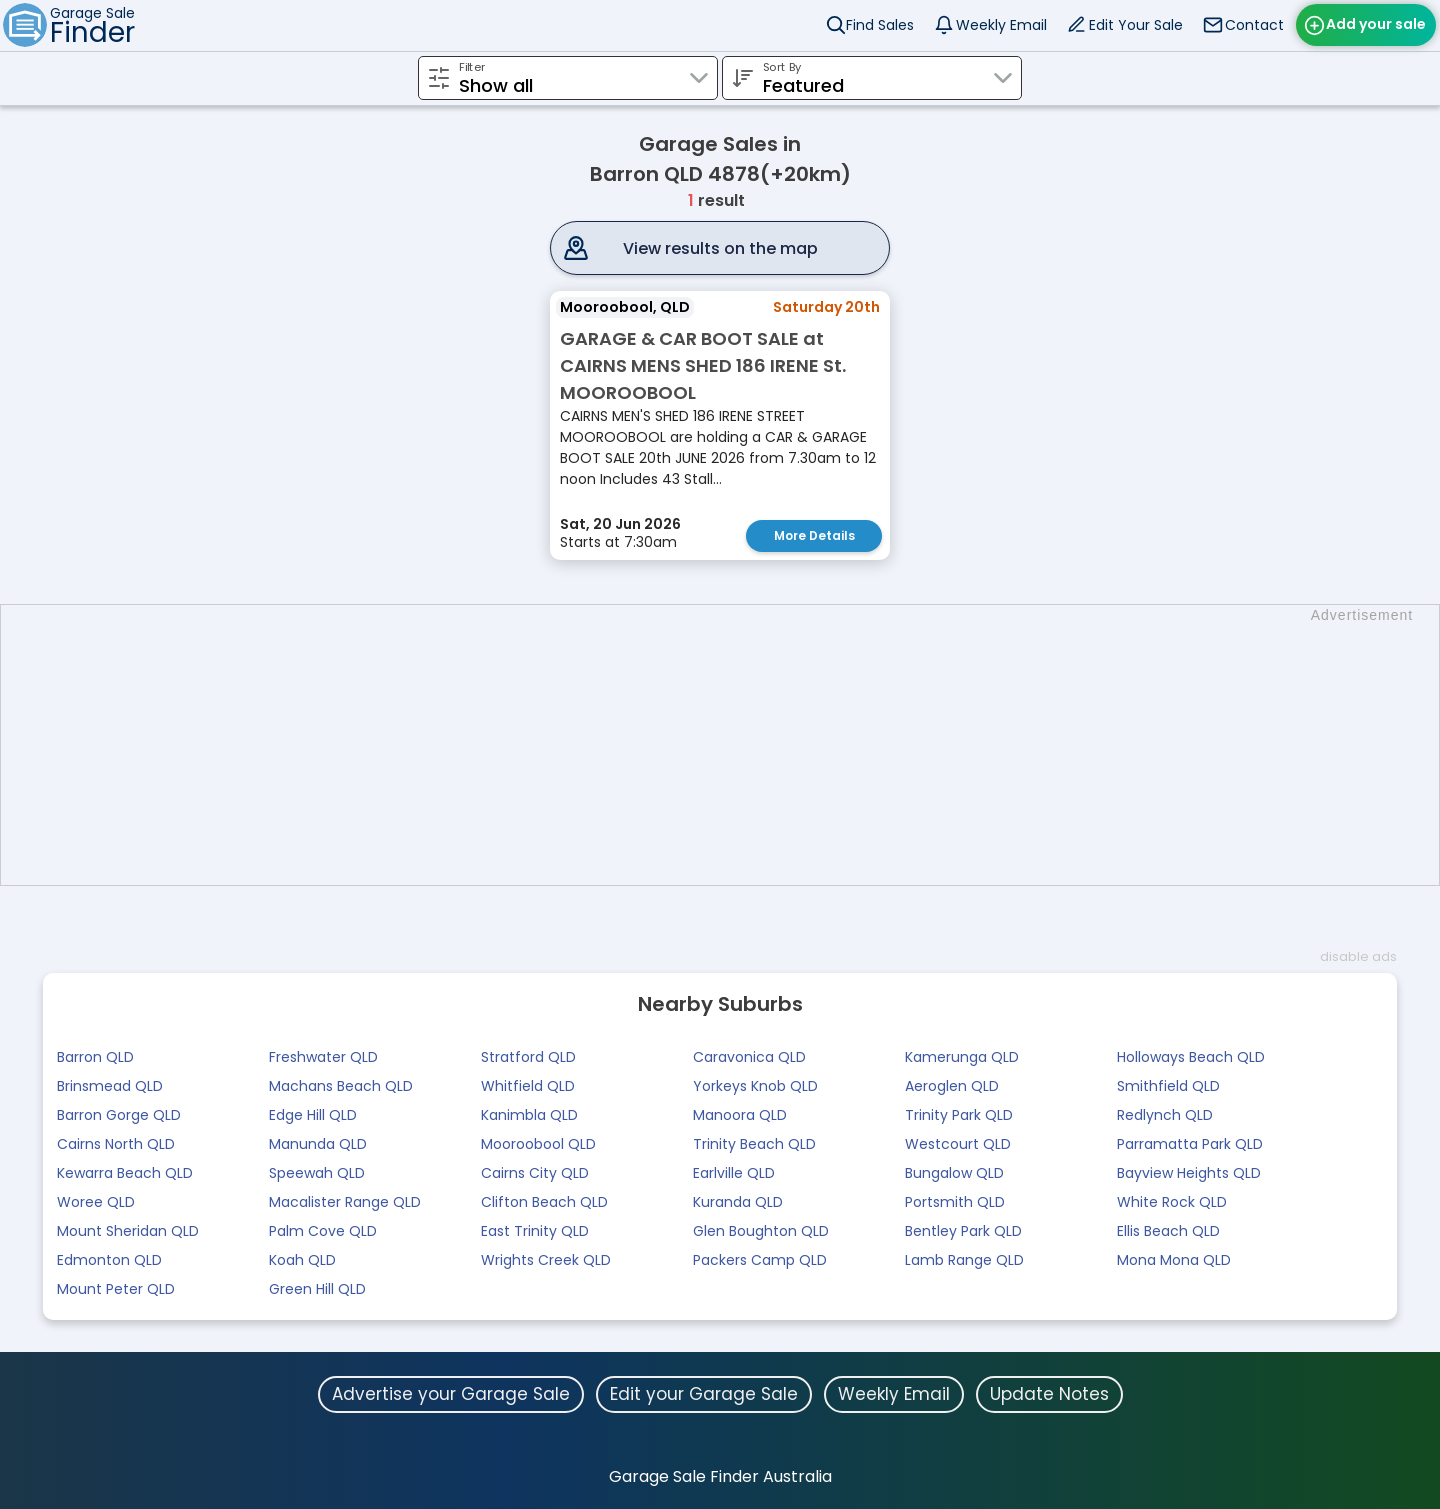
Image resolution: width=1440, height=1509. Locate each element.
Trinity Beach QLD (754, 1143)
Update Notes (1049, 1393)
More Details (814, 535)
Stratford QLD (528, 1056)
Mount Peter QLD (116, 1288)
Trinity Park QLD (959, 1114)
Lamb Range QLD (964, 1259)
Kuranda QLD (738, 1201)
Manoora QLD (740, 1114)
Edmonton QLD (109, 1259)
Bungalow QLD (954, 1172)
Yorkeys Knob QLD (755, 1085)
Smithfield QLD (1168, 1085)
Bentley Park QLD (963, 1230)
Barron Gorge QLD (119, 1114)
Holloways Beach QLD (1191, 1056)
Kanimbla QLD (529, 1114)
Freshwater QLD (323, 1056)
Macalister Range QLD (345, 1201)
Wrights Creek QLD (546, 1259)
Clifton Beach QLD (544, 1201)
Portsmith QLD (955, 1201)
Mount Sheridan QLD (128, 1230)
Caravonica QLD (749, 1056)
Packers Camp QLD (760, 1259)
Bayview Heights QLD (1189, 1172)
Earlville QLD (734, 1172)
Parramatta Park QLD (1190, 1143)
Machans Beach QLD (341, 1085)
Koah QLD (302, 1259)
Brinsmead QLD (110, 1085)
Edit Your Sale (1136, 25)
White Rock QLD (1172, 1201)
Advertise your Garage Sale (451, 1393)
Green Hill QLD (317, 1288)
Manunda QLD (318, 1143)
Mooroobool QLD (538, 1143)
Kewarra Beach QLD (125, 1172)
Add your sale (1376, 24)
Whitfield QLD (528, 1085)
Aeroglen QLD (952, 1085)
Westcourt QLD (958, 1143)
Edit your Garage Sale (704, 1393)
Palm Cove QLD (323, 1230)
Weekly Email (1001, 25)
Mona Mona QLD (1174, 1259)
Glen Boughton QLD (761, 1230)
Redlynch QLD (1165, 1114)
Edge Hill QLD (313, 1114)
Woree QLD (96, 1201)
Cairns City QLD (535, 1172)
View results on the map (720, 248)
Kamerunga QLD (962, 1056)
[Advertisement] (730, 744)
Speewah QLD (317, 1172)
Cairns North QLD (116, 1143)
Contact (1254, 25)
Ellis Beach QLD (1168, 1230)
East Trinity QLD (535, 1230)
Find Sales (880, 25)
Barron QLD (95, 1056)
